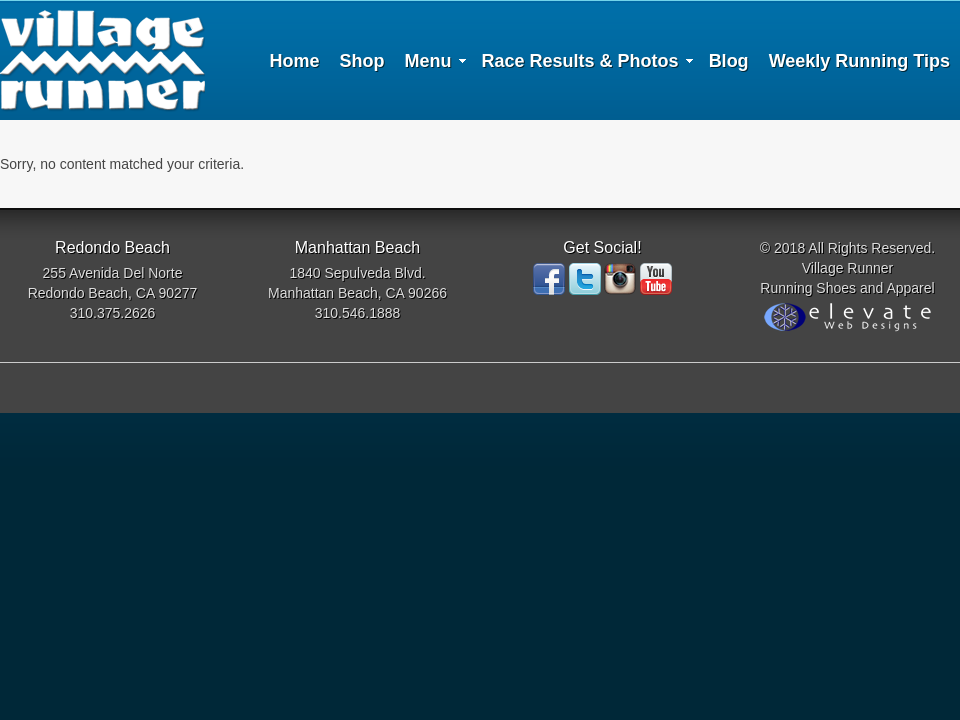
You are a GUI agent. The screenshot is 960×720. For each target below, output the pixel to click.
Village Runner (102, 60)
